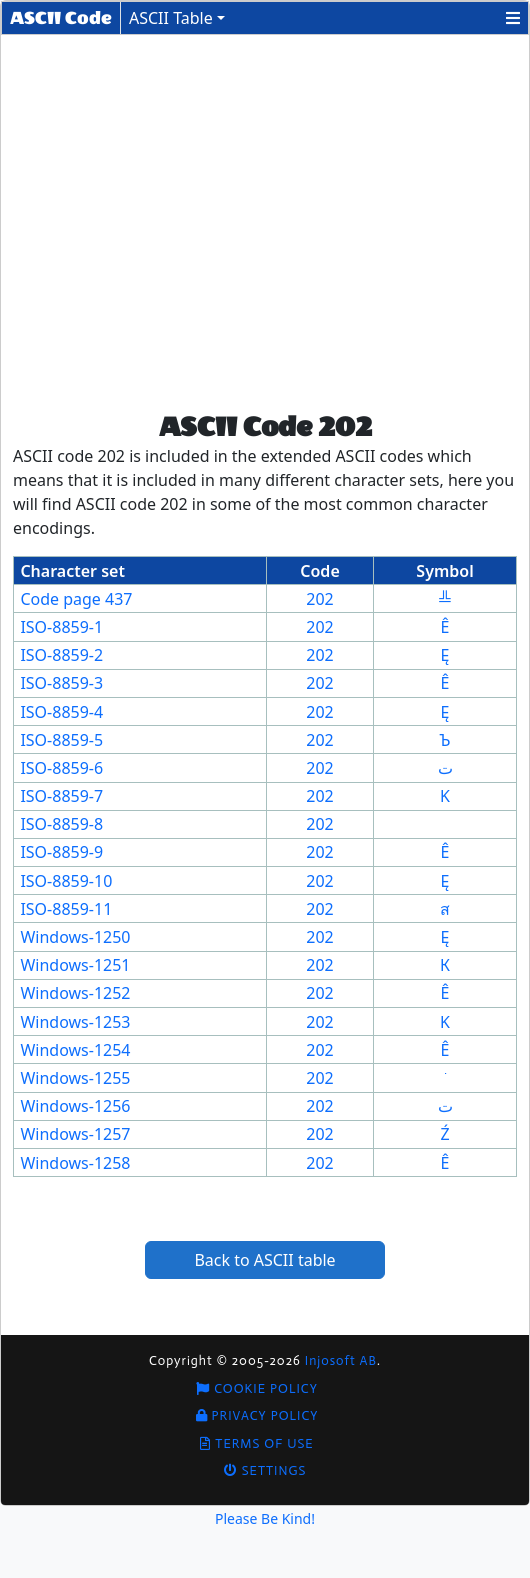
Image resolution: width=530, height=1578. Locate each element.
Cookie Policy (257, 1388)
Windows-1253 (75, 1022)
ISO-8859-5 (61, 740)
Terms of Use (256, 1443)
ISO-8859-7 (61, 796)
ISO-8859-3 (61, 683)
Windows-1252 (75, 993)
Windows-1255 (75, 1078)
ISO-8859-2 (61, 655)
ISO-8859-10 (66, 881)
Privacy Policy (257, 1415)
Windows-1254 (75, 1050)
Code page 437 (76, 599)
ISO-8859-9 (61, 852)
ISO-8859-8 (61, 824)
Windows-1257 (75, 1134)
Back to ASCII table (264, 1260)
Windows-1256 (75, 1106)
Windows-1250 (75, 937)
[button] (513, 18)
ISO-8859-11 (66, 909)
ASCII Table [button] (171, 18)
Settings (265, 1470)
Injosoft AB (341, 1360)
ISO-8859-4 (61, 712)
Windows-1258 (75, 1163)
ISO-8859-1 (61, 627)
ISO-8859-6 (61, 768)
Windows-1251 (75, 965)
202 (319, 599)
